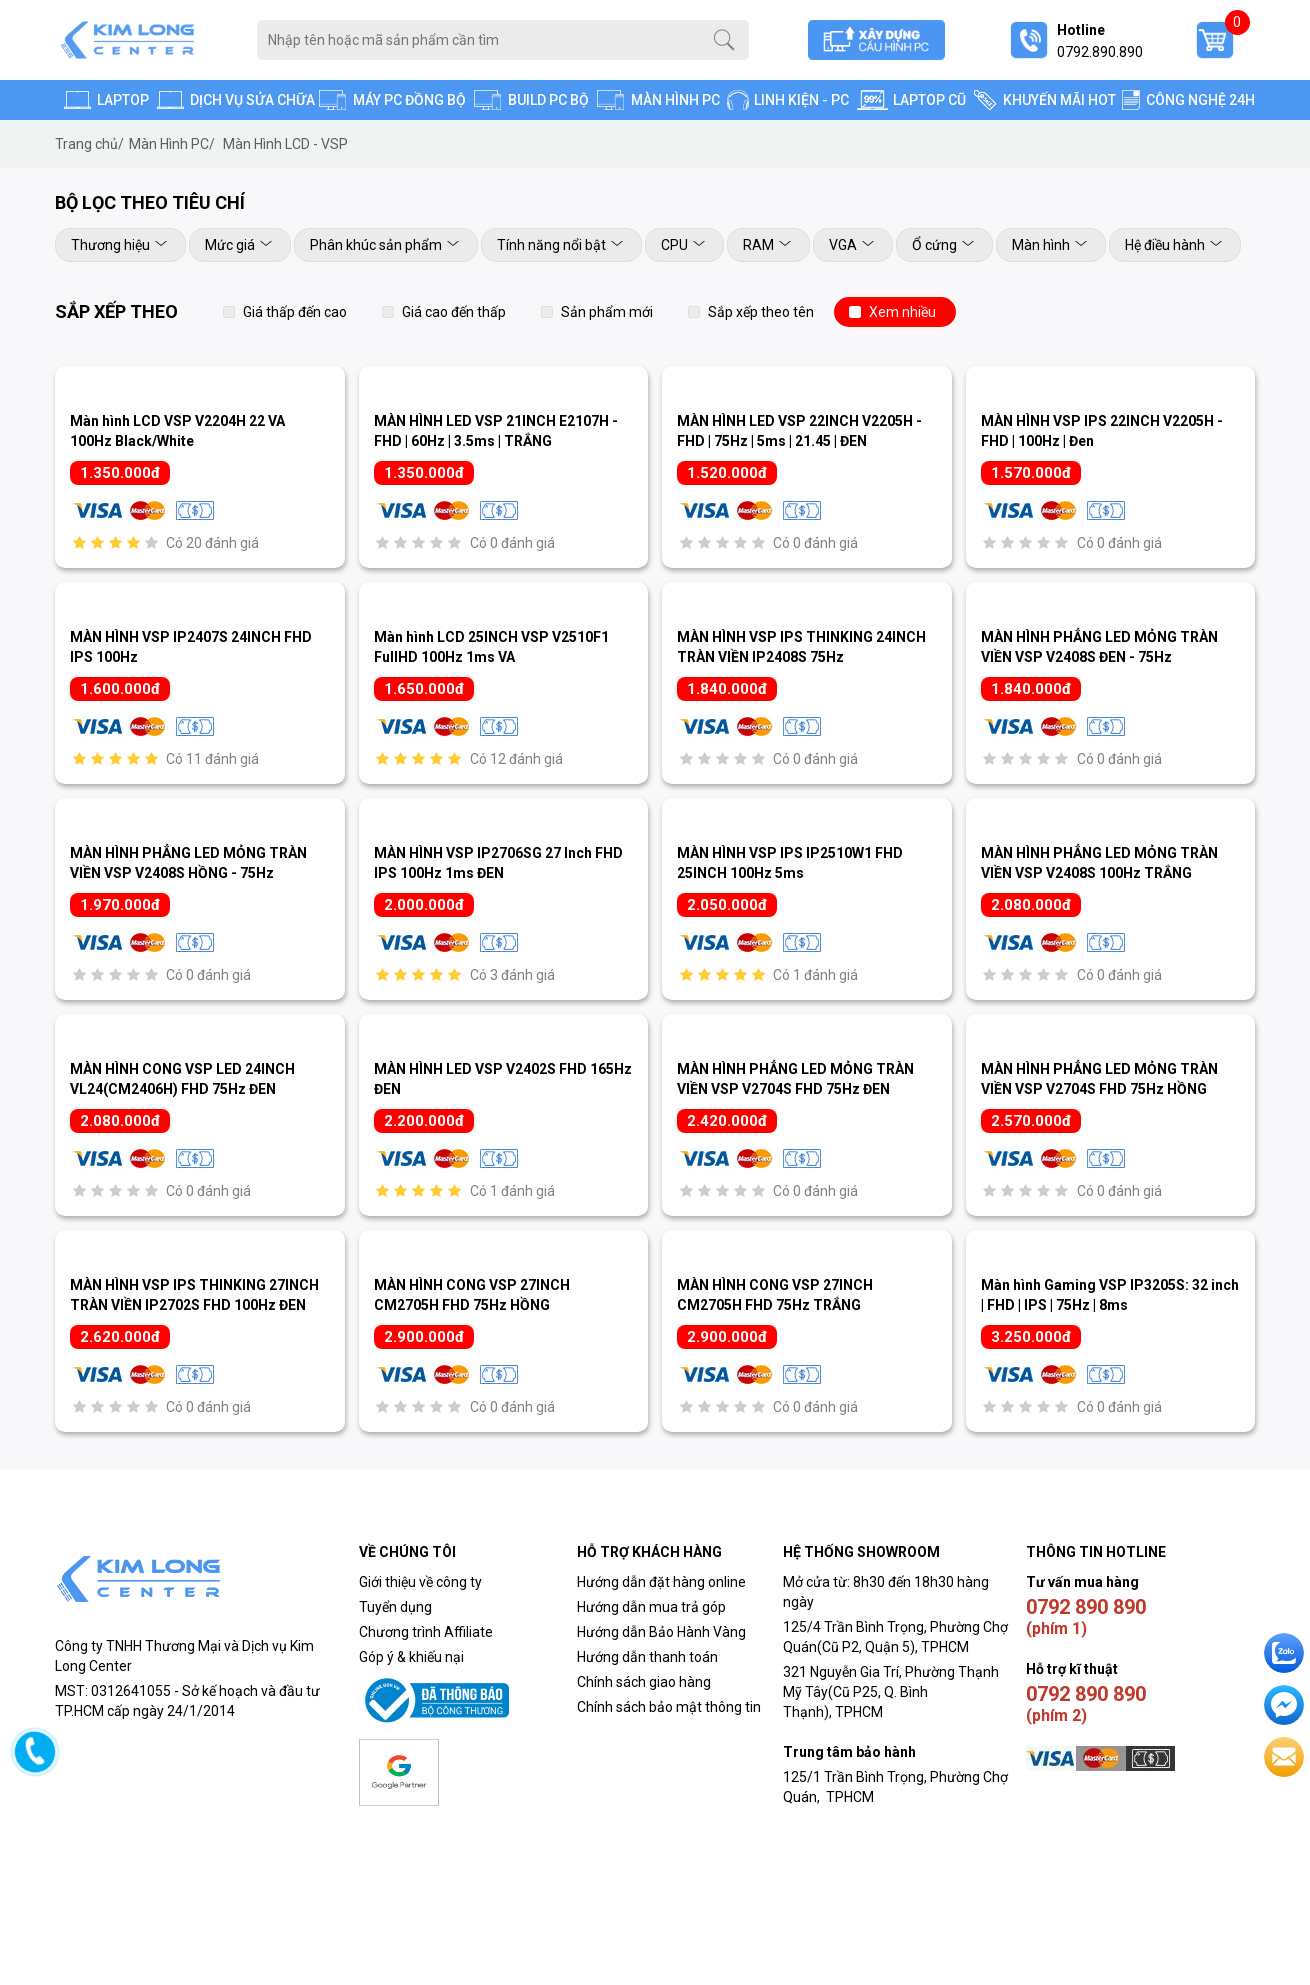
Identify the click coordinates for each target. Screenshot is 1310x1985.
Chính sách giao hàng (644, 1682)
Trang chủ (89, 144)
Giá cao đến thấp (454, 312)
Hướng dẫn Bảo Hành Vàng (661, 1632)
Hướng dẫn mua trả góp (651, 1607)
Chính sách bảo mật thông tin (669, 1707)
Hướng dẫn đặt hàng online (661, 1582)
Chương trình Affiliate (426, 1632)
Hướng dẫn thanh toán (647, 1657)
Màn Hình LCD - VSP (285, 144)
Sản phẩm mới (607, 312)
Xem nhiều (902, 312)
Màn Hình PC (172, 144)
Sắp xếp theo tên (761, 312)
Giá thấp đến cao (295, 312)
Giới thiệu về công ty (420, 1582)
